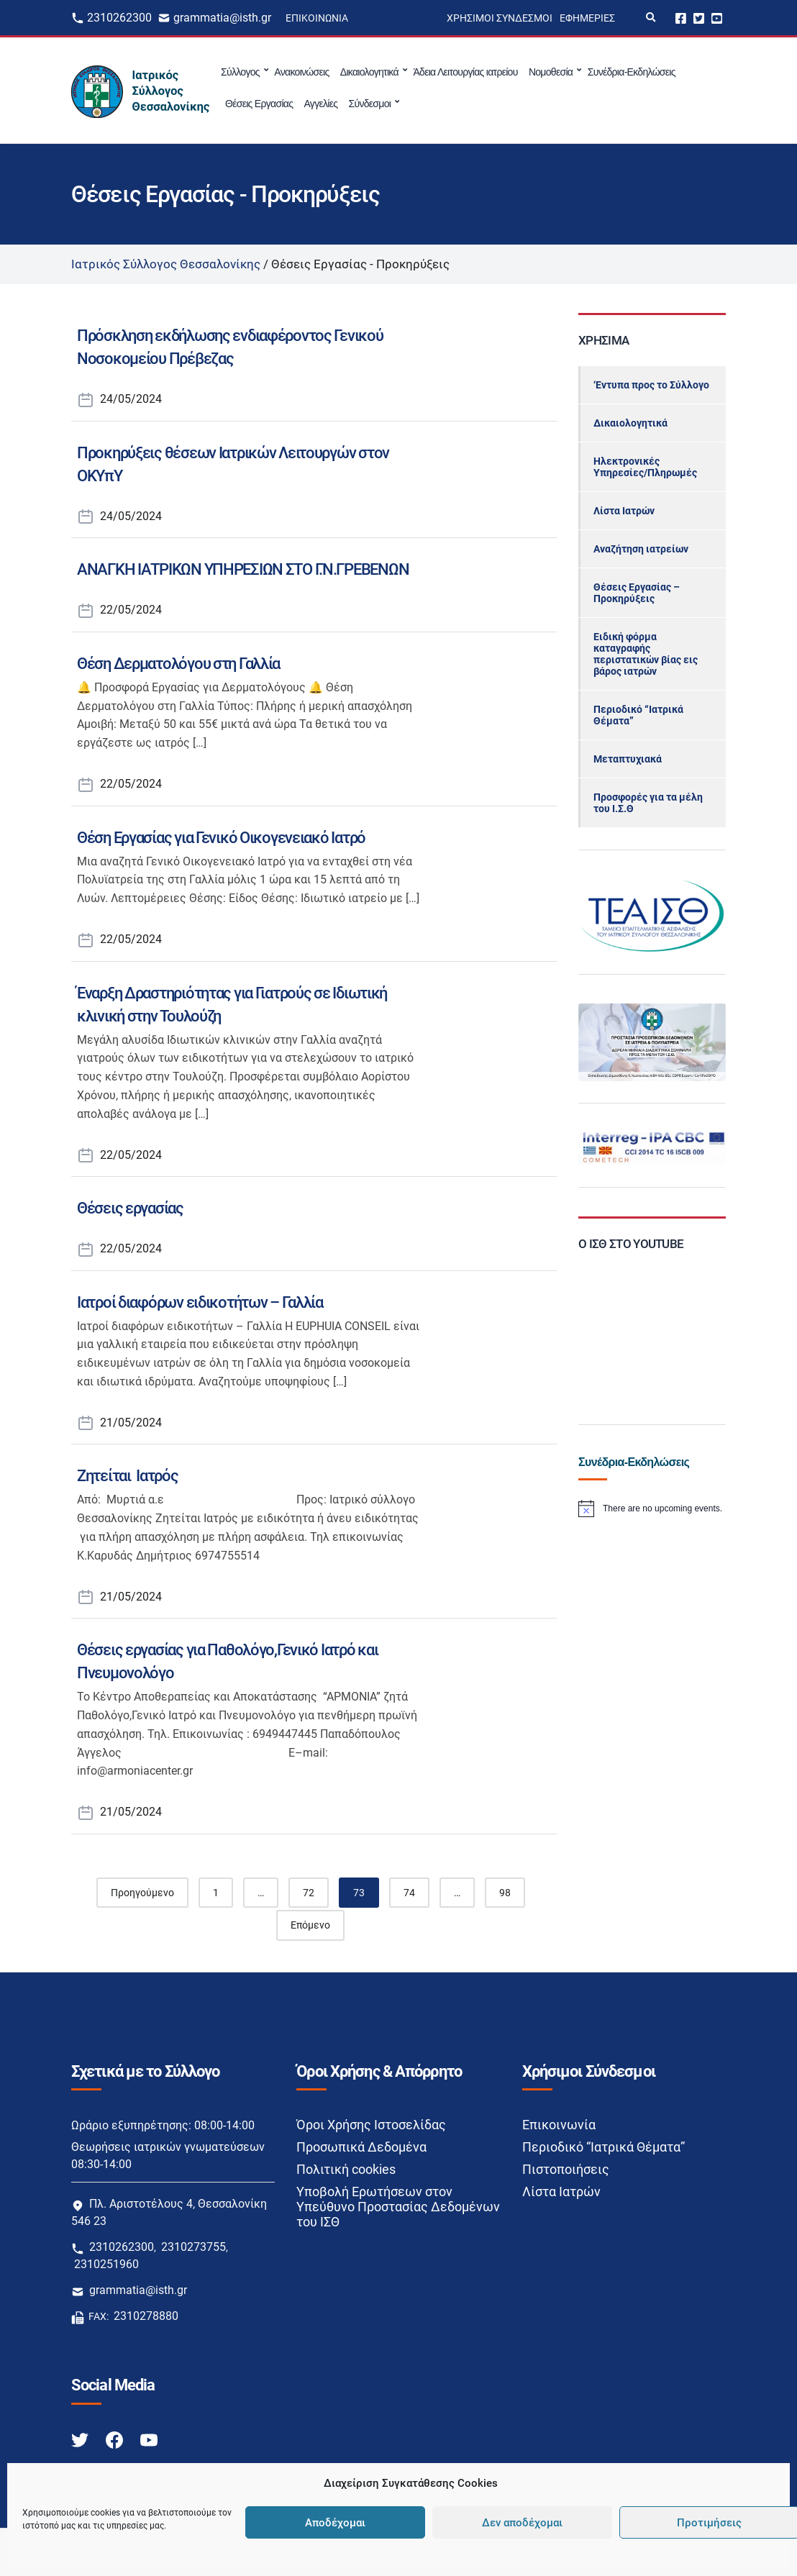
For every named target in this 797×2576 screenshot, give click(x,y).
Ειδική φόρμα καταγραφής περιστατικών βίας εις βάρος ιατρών (645, 654)
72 (308, 1892)
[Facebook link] (116, 2440)
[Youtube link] (149, 2440)
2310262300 (119, 17)
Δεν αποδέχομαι (522, 2522)
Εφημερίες (587, 18)
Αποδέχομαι (335, 2522)
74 (409, 1892)
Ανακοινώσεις (301, 72)
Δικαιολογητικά (369, 72)
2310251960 (106, 2264)
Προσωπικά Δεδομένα (361, 2146)
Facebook (681, 18)
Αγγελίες (320, 103)
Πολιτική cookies (346, 2169)
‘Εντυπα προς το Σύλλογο (651, 385)
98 (505, 1892)
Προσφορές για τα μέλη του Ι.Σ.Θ (648, 802)
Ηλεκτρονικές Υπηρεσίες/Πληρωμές (645, 466)
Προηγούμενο (142, 1892)
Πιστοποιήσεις (565, 2169)
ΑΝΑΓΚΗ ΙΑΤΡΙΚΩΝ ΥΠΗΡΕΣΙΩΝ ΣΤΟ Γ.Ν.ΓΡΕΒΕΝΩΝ (243, 569)
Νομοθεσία (551, 72)
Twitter (699, 18)
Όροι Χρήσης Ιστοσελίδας (371, 2124)
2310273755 (193, 2247)
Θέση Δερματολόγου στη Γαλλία (178, 664)
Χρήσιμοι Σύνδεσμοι (499, 18)
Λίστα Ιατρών (624, 510)
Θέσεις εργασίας (130, 1208)
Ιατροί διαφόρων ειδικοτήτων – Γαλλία (200, 1302)
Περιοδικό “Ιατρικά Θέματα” (638, 715)
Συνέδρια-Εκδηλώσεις (631, 72)
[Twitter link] (81, 2440)
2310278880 (146, 2316)
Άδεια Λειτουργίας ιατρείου (465, 72)
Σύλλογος (240, 72)
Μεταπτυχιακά (627, 759)
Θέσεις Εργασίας (259, 103)
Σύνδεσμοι (369, 103)
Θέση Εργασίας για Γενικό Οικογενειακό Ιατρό (221, 838)
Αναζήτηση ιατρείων (640, 549)
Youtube (717, 18)
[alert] (652, 1508)
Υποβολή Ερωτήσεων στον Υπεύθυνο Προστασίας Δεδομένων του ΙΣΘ (398, 2206)
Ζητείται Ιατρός (127, 1476)
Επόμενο (310, 1925)
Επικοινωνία (317, 18)
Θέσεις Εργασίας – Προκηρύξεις (636, 592)
